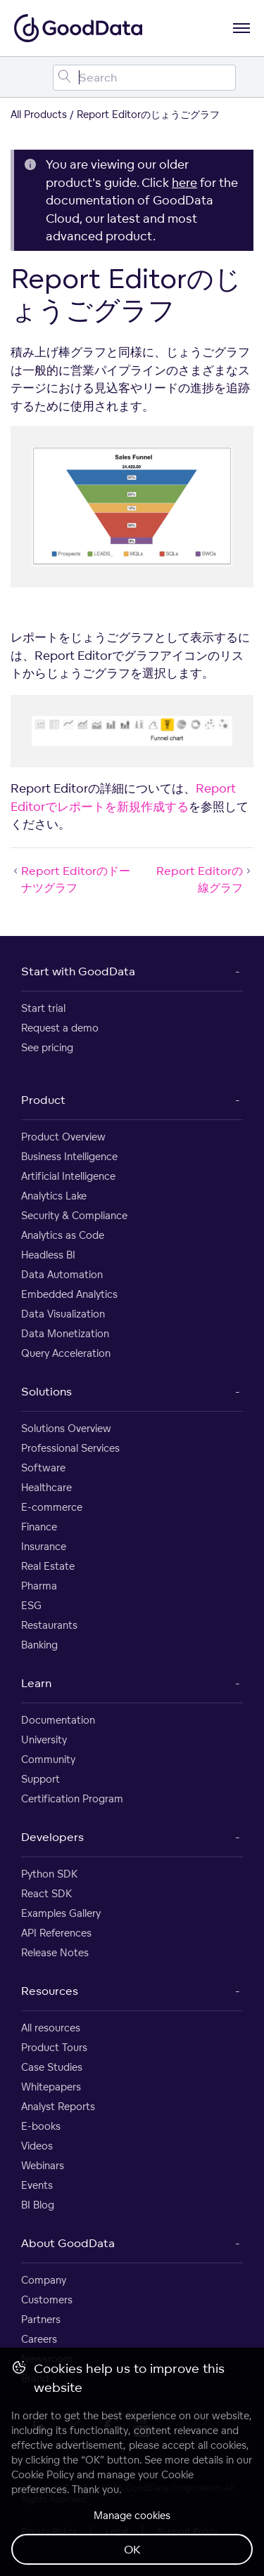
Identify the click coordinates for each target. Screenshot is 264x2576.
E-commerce (51, 1507)
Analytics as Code (62, 1235)
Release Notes (55, 1952)
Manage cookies (132, 2515)
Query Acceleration (66, 1353)
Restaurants (49, 1625)
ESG (31, 1605)
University (44, 1739)
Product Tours (54, 2047)
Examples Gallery (61, 1913)
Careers (39, 2339)
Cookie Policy (42, 2474)
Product (43, 1100)
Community (48, 1759)
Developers (52, 1837)
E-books (41, 2126)
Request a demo (60, 1028)
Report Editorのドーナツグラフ (70, 879)
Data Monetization (65, 1333)
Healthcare (46, 1487)
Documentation (58, 1720)
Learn (36, 1683)
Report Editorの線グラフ (204, 879)
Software (43, 1468)
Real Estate (48, 1566)
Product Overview (63, 1137)
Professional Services (70, 1448)
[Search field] (144, 78)
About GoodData (68, 2243)
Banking (39, 1645)
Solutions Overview (66, 1428)
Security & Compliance (74, 1215)
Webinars (42, 2165)
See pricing (47, 1047)
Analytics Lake (54, 1196)
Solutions (46, 1391)
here (184, 182)
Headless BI (48, 1255)
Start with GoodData (78, 971)
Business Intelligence (69, 1156)
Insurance (43, 1546)
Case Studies (51, 2067)
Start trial (43, 1008)
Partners (41, 2319)
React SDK (46, 1893)
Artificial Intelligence (68, 1176)
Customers (47, 2299)
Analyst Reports (58, 2106)
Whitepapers (51, 2087)
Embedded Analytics (69, 1294)
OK (132, 2549)
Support (40, 1779)
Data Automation (62, 1274)
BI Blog (37, 2205)
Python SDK (49, 1874)
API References (56, 1933)
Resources (49, 1991)
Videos (37, 2146)
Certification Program (72, 1798)
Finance (39, 1527)
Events (37, 2185)
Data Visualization (63, 1314)
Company (43, 2280)
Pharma (39, 1586)
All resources (50, 2028)
